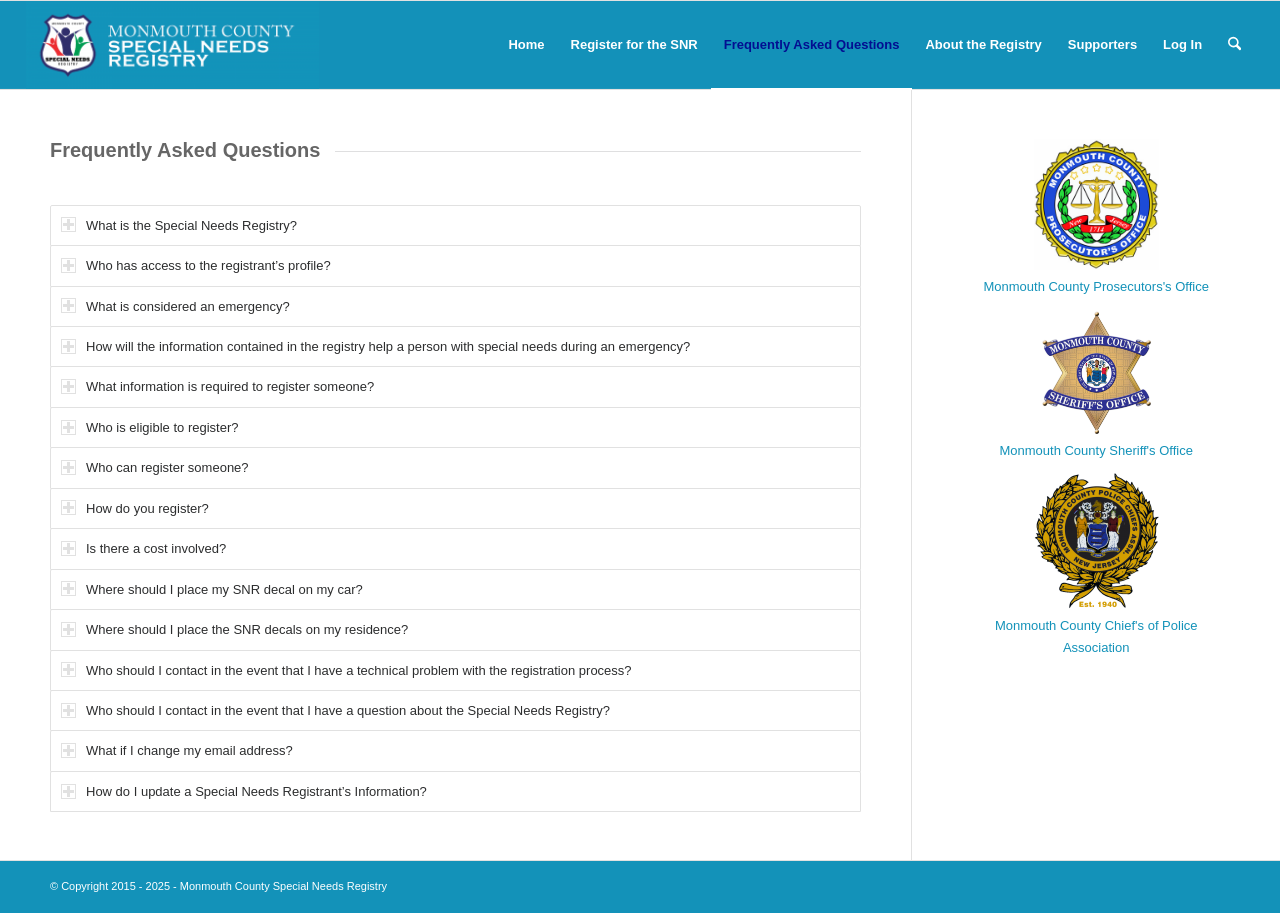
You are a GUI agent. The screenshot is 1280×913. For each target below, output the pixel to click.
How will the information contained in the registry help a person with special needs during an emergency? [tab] (375, 346)
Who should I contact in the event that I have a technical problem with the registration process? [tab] (346, 669)
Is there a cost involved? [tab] (143, 548)
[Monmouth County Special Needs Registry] (172, 45)
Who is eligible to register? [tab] (149, 427)
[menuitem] (526, 45)
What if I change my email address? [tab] (177, 750)
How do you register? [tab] (135, 507)
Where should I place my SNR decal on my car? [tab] (212, 588)
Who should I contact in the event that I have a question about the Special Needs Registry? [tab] (335, 710)
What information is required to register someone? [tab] (217, 386)
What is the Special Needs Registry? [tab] (179, 224)
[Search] (1234, 45)
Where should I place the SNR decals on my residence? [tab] (234, 629)
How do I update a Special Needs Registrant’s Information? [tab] (244, 791)
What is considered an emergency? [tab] (175, 305)
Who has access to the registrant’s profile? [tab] (196, 265)
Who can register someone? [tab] (155, 467)
